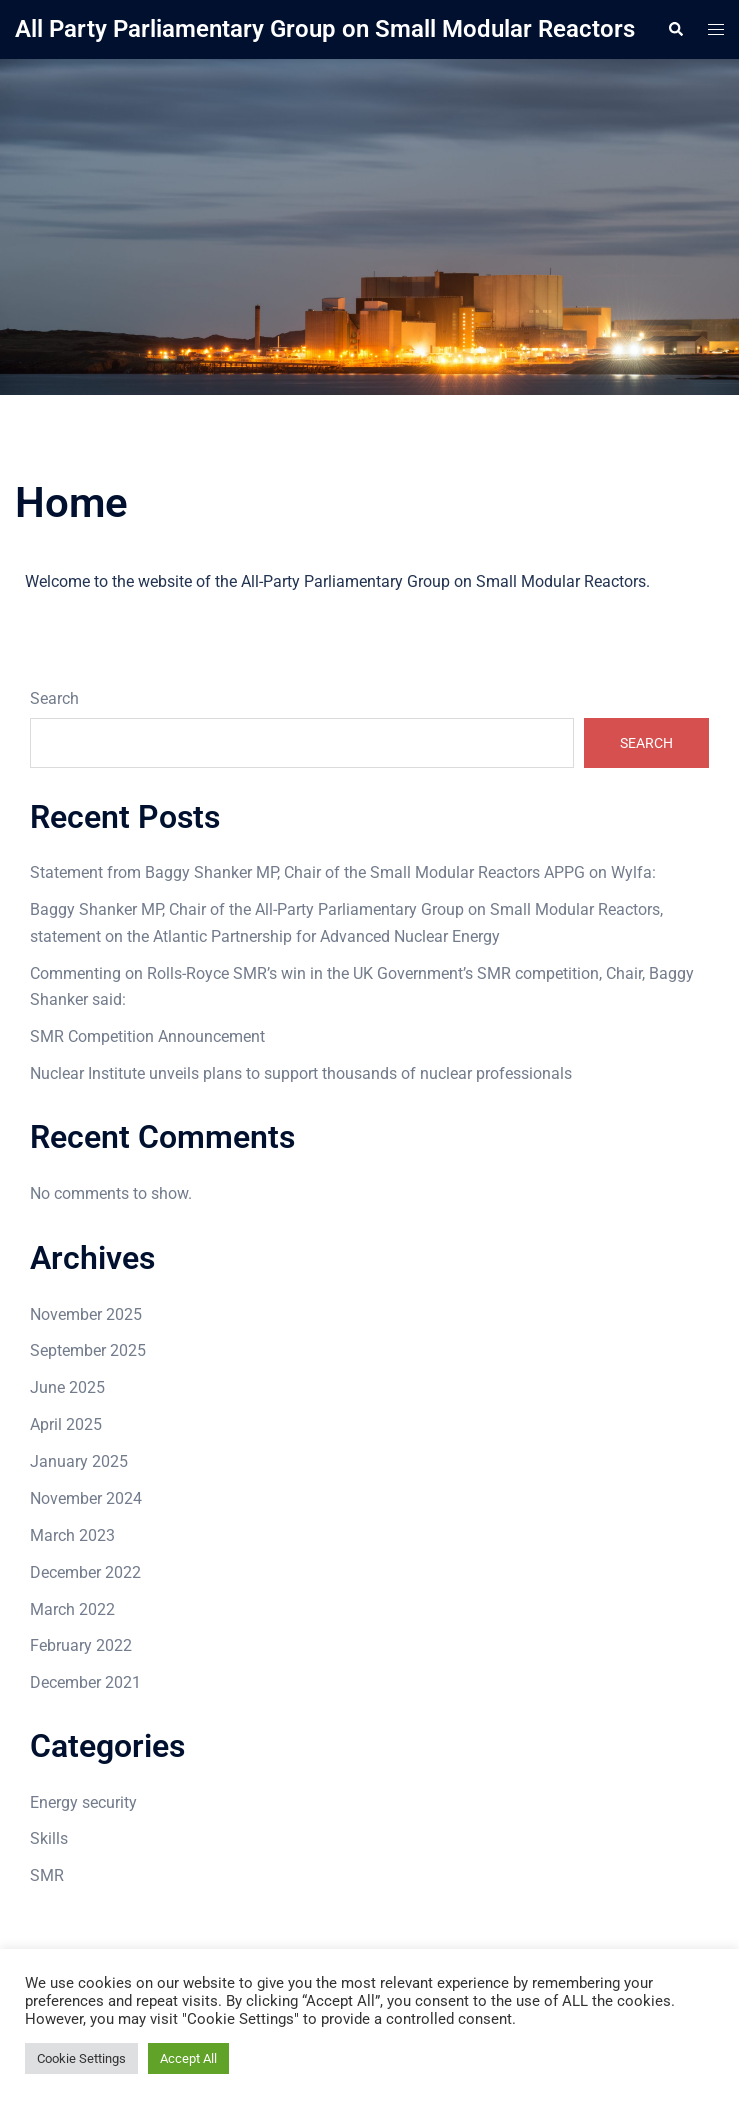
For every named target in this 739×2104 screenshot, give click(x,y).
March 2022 (72, 1609)
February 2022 (81, 1645)
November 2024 (86, 1498)
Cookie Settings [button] (81, 2058)
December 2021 (85, 1682)
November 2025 (86, 1314)
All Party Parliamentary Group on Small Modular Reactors (325, 29)
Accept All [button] (188, 2058)
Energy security (83, 1802)
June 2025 (67, 1387)
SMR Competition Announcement (147, 1036)
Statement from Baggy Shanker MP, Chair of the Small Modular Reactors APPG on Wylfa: (343, 872)
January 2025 (79, 1461)
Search (54, 698)
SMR (47, 1875)
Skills (49, 1838)
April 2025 (66, 1424)
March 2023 (72, 1535)
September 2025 (88, 1350)
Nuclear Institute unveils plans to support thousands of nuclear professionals (301, 1073)
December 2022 (85, 1572)
